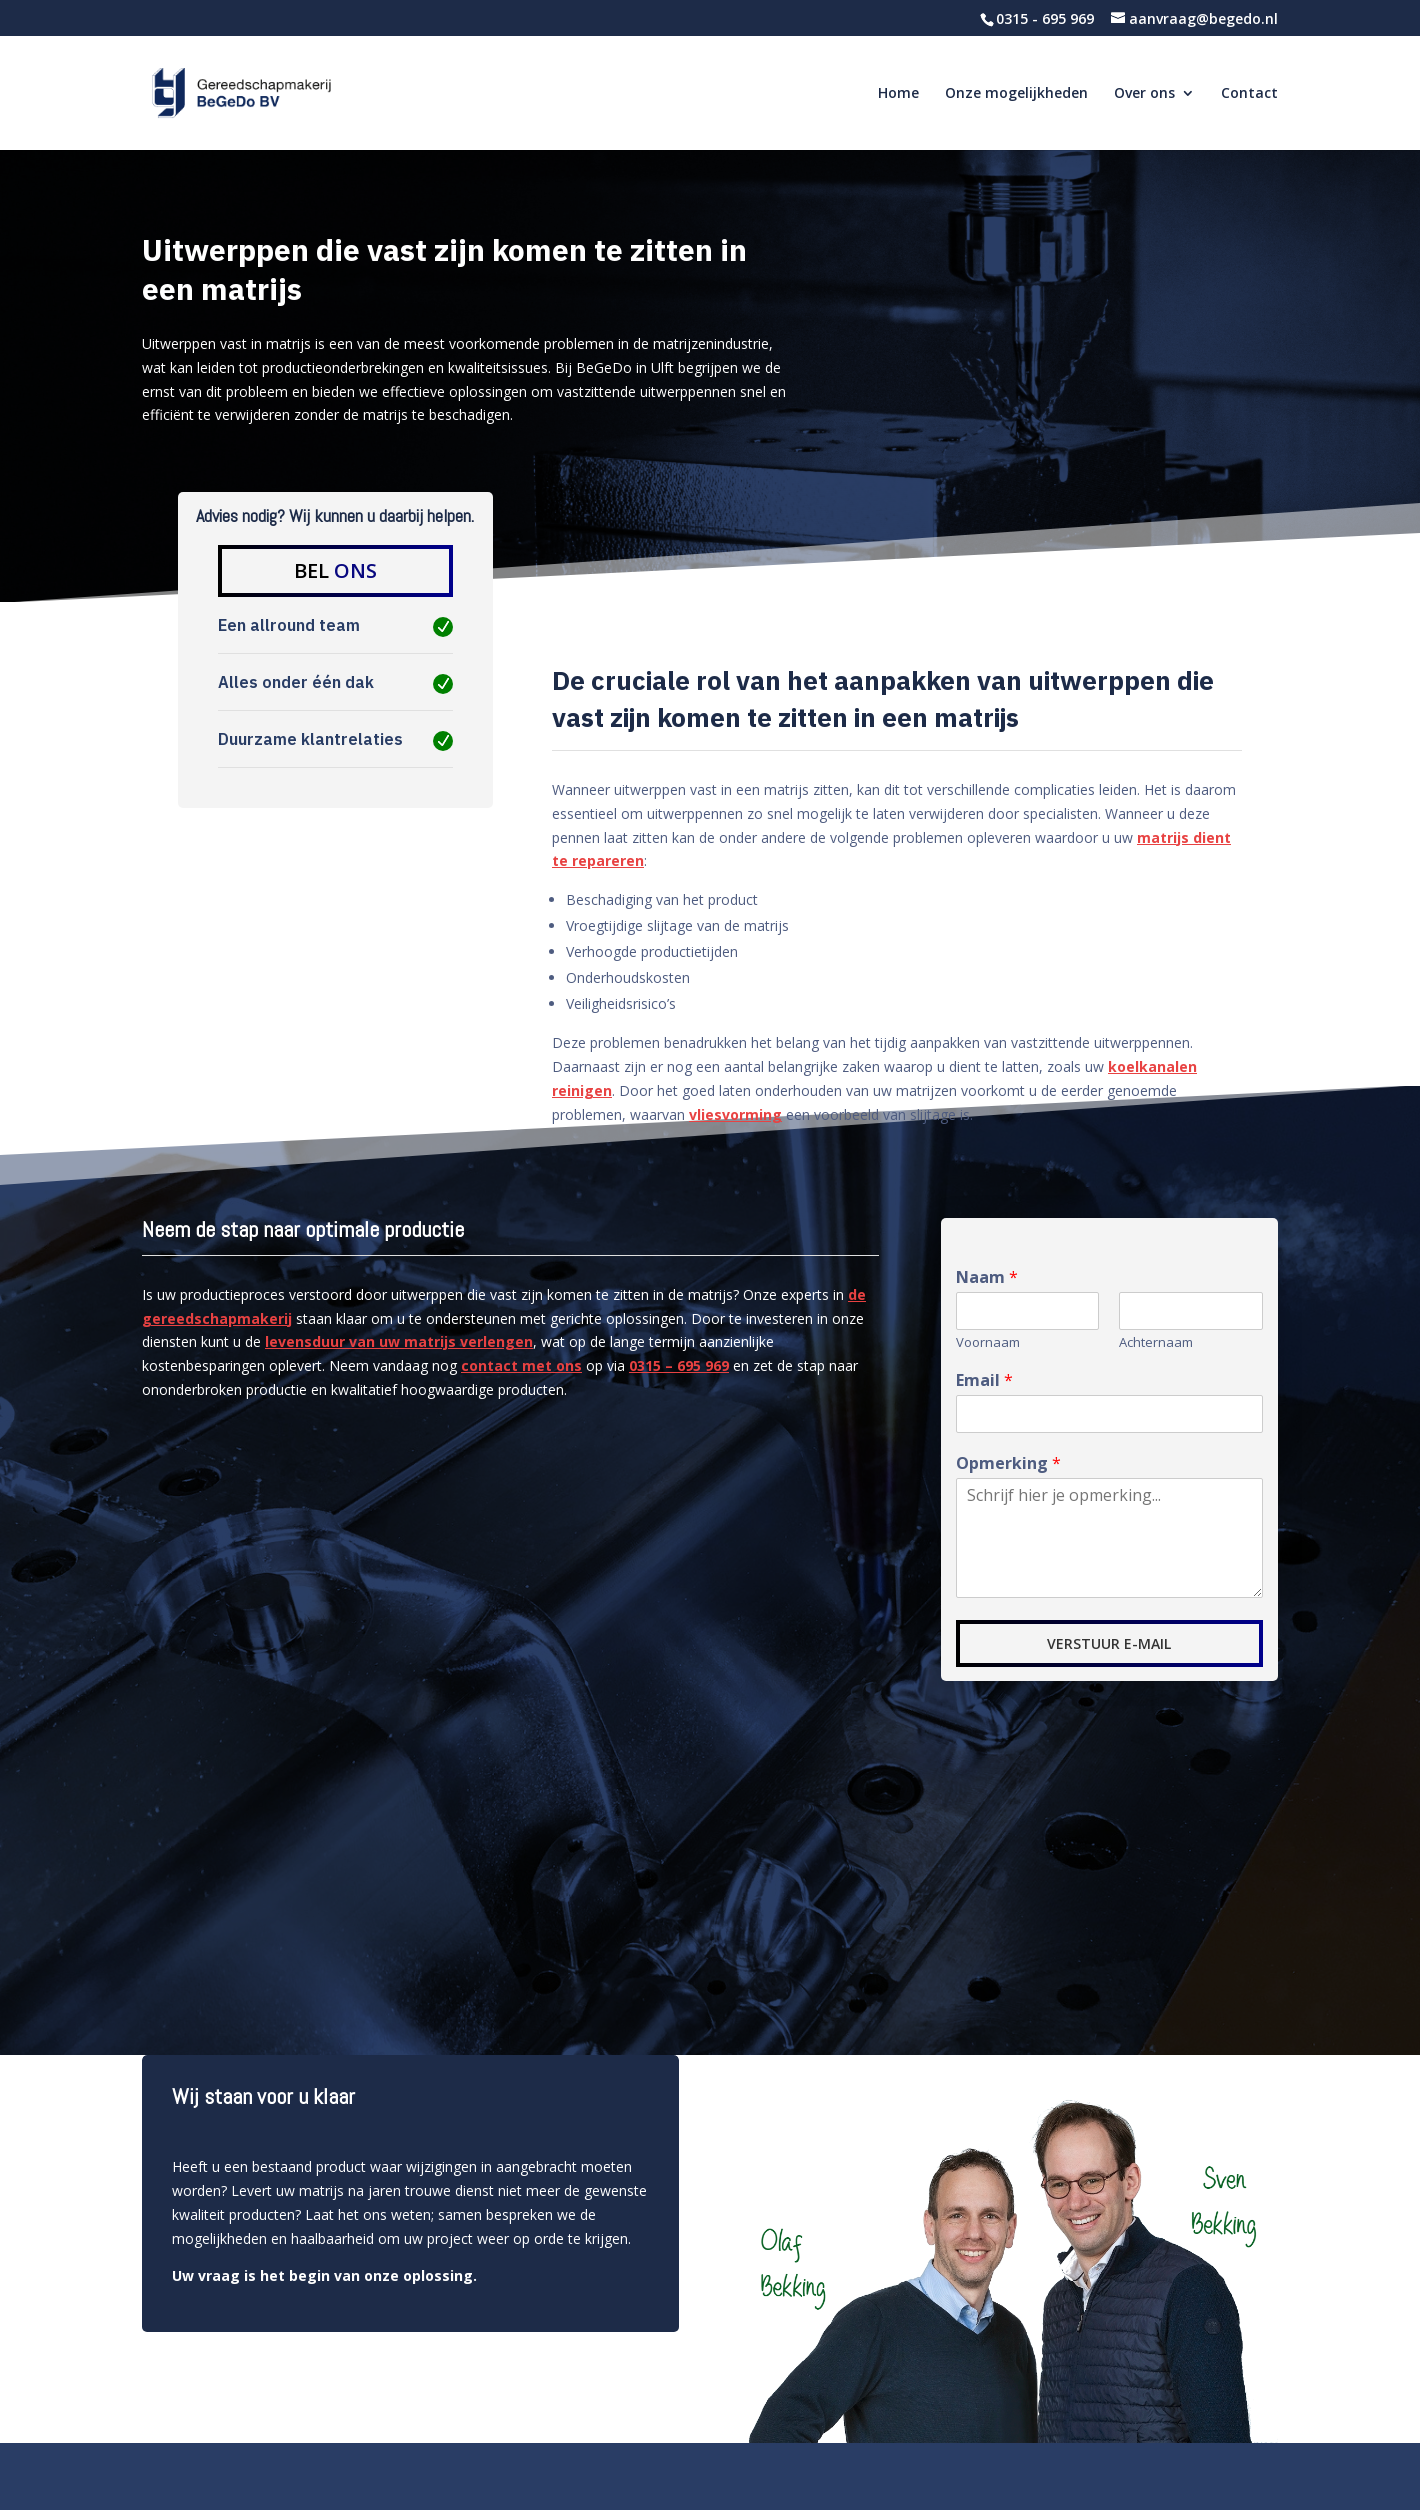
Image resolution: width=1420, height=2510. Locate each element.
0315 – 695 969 (679, 1365)
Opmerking (1008, 1463)
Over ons (1144, 94)
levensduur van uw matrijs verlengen (399, 1341)
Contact (1249, 94)
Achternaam (1156, 1342)
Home (898, 94)
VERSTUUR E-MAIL (1109, 1643)
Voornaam (988, 1342)
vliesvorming (735, 1114)
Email (984, 1380)
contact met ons (521, 1365)
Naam (987, 1277)
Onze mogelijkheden (1016, 94)
